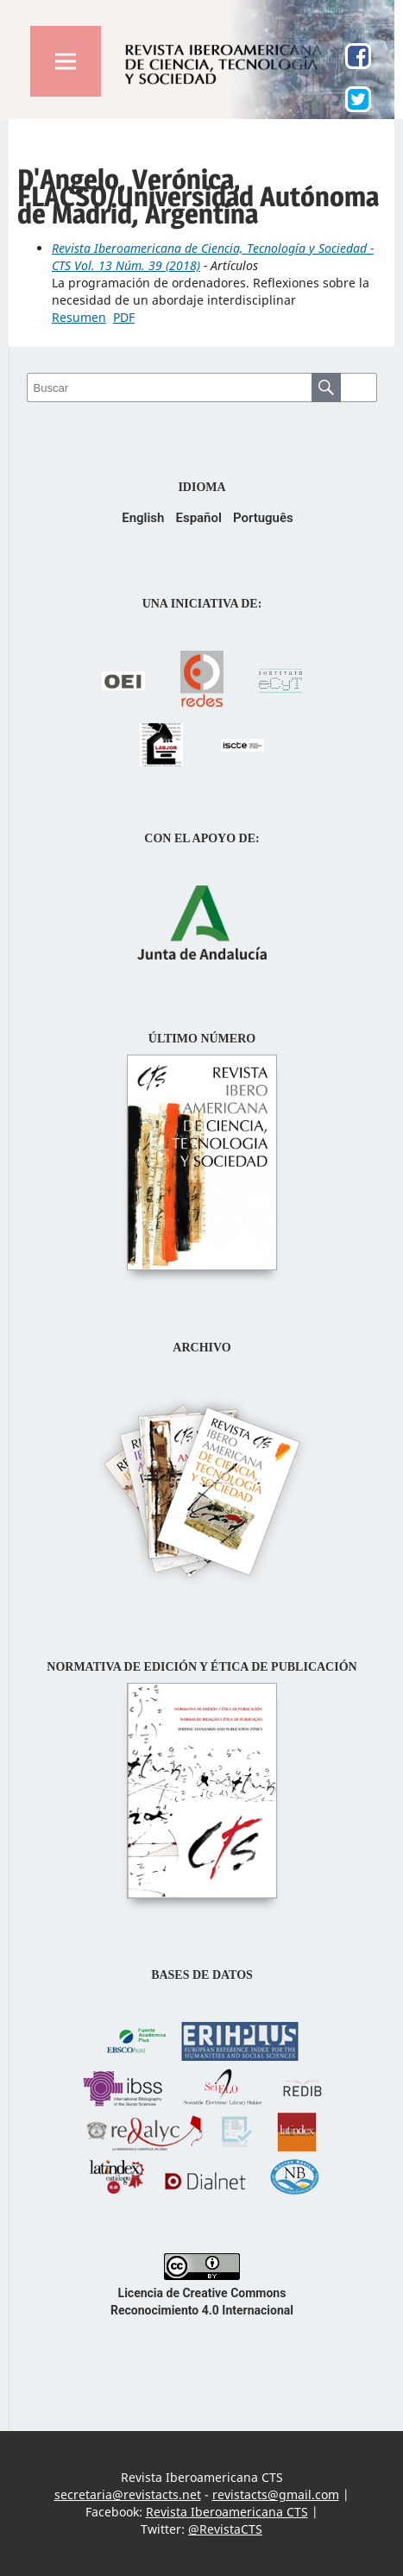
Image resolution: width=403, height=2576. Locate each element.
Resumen (79, 317)
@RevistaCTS (225, 2529)
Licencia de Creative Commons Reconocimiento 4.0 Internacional (201, 2293)
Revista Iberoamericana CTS (227, 2512)
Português (263, 518)
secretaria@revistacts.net (127, 2494)
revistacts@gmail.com (275, 2494)
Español (198, 518)
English (143, 518)
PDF (124, 317)
